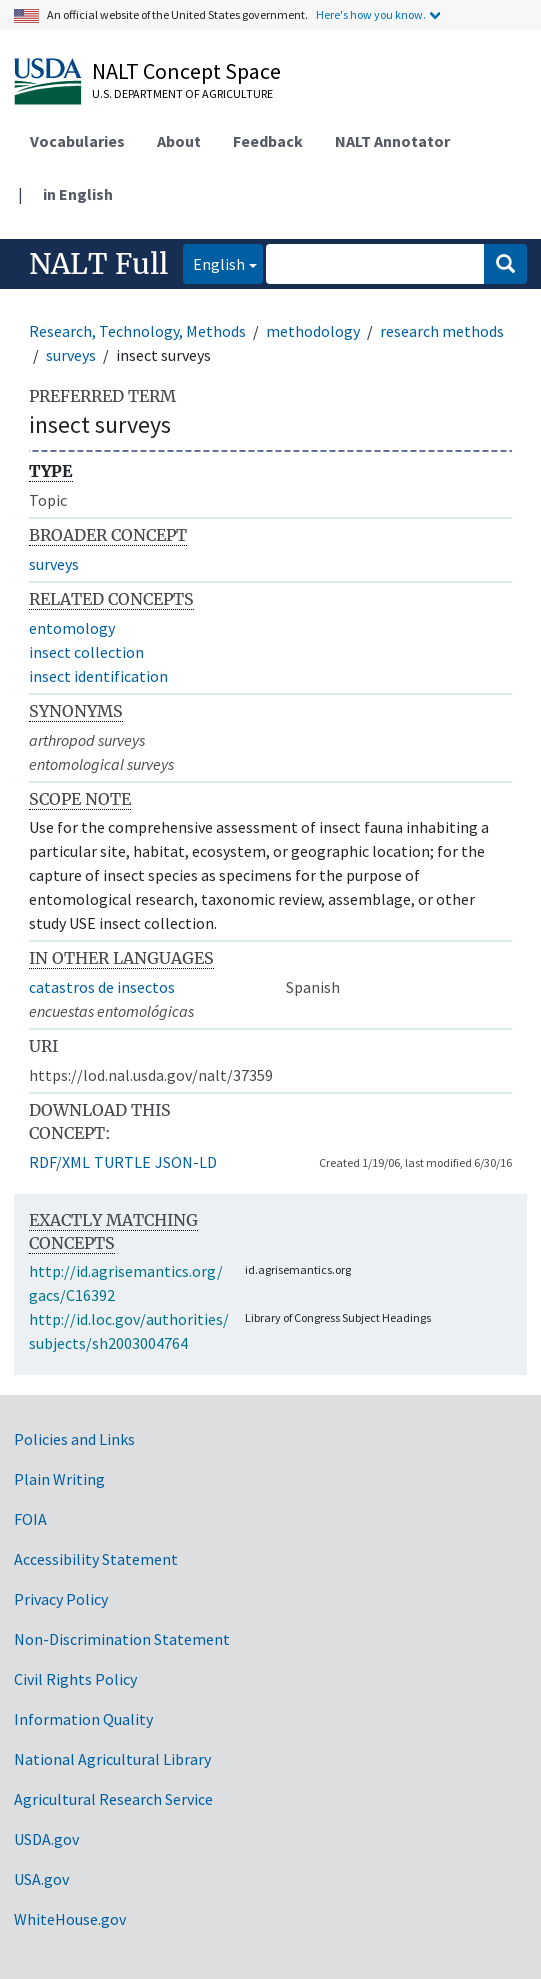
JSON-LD (186, 1162)
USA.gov (41, 1879)
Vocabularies (77, 141)
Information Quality (83, 1719)
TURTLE (122, 1162)
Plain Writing (59, 1479)
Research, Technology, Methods (137, 331)
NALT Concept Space (186, 71)
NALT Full (98, 264)
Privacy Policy (61, 1599)
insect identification (98, 676)
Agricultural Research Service (113, 1799)
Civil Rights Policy (75, 1679)
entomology (72, 628)
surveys (71, 355)
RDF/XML (59, 1162)
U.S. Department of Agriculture (182, 93)
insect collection (86, 652)
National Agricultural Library (112, 1759)
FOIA (30, 1519)
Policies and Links (74, 1439)
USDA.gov (46, 1839)
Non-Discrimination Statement (122, 1639)
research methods (442, 331)
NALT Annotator (392, 141)
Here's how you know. (371, 14)
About (179, 141)
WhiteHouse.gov (70, 1919)
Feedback (268, 141)
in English (78, 194)
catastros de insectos (102, 987)
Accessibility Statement (96, 1559)
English (214, 262)
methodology (313, 331)
